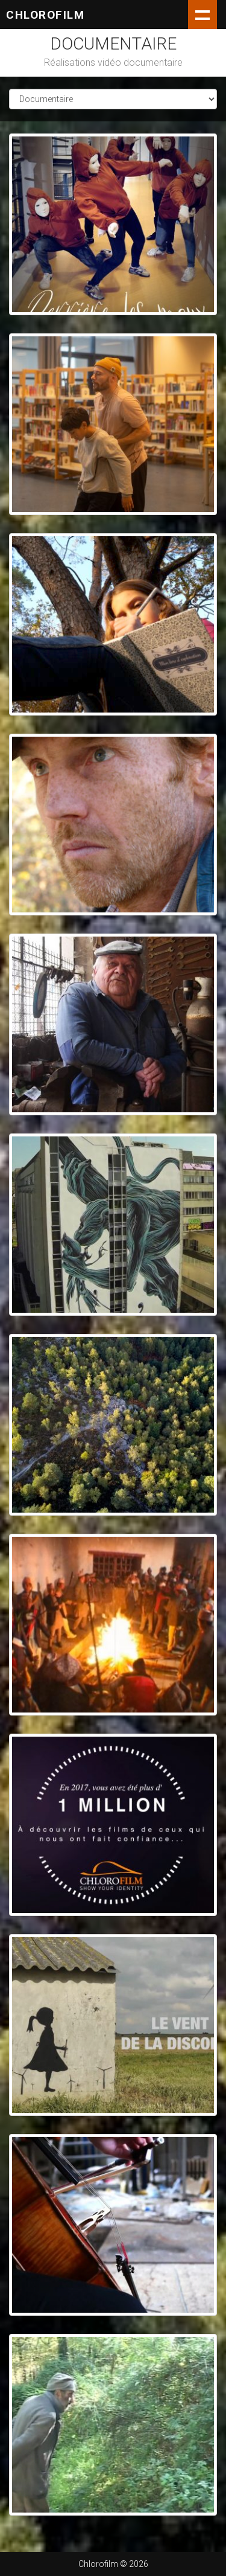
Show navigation (202, 14)
